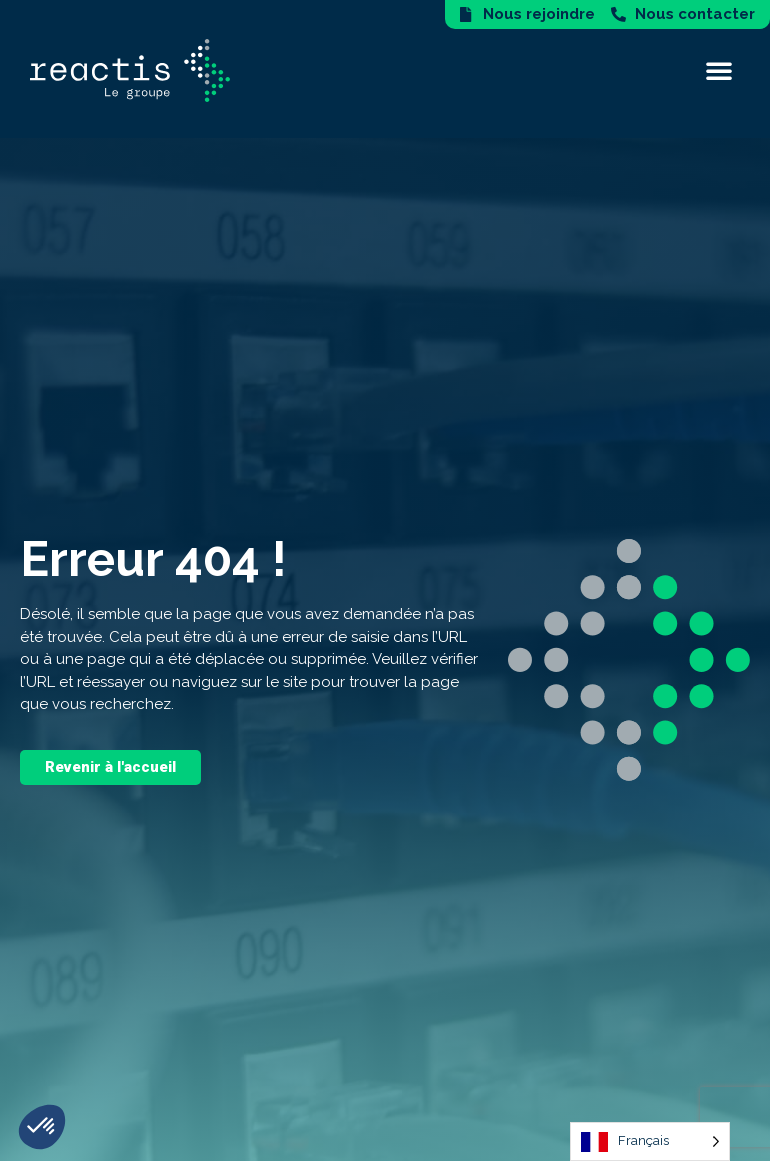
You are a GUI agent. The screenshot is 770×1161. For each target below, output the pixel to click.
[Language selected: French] (650, 1141)
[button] (719, 70)
